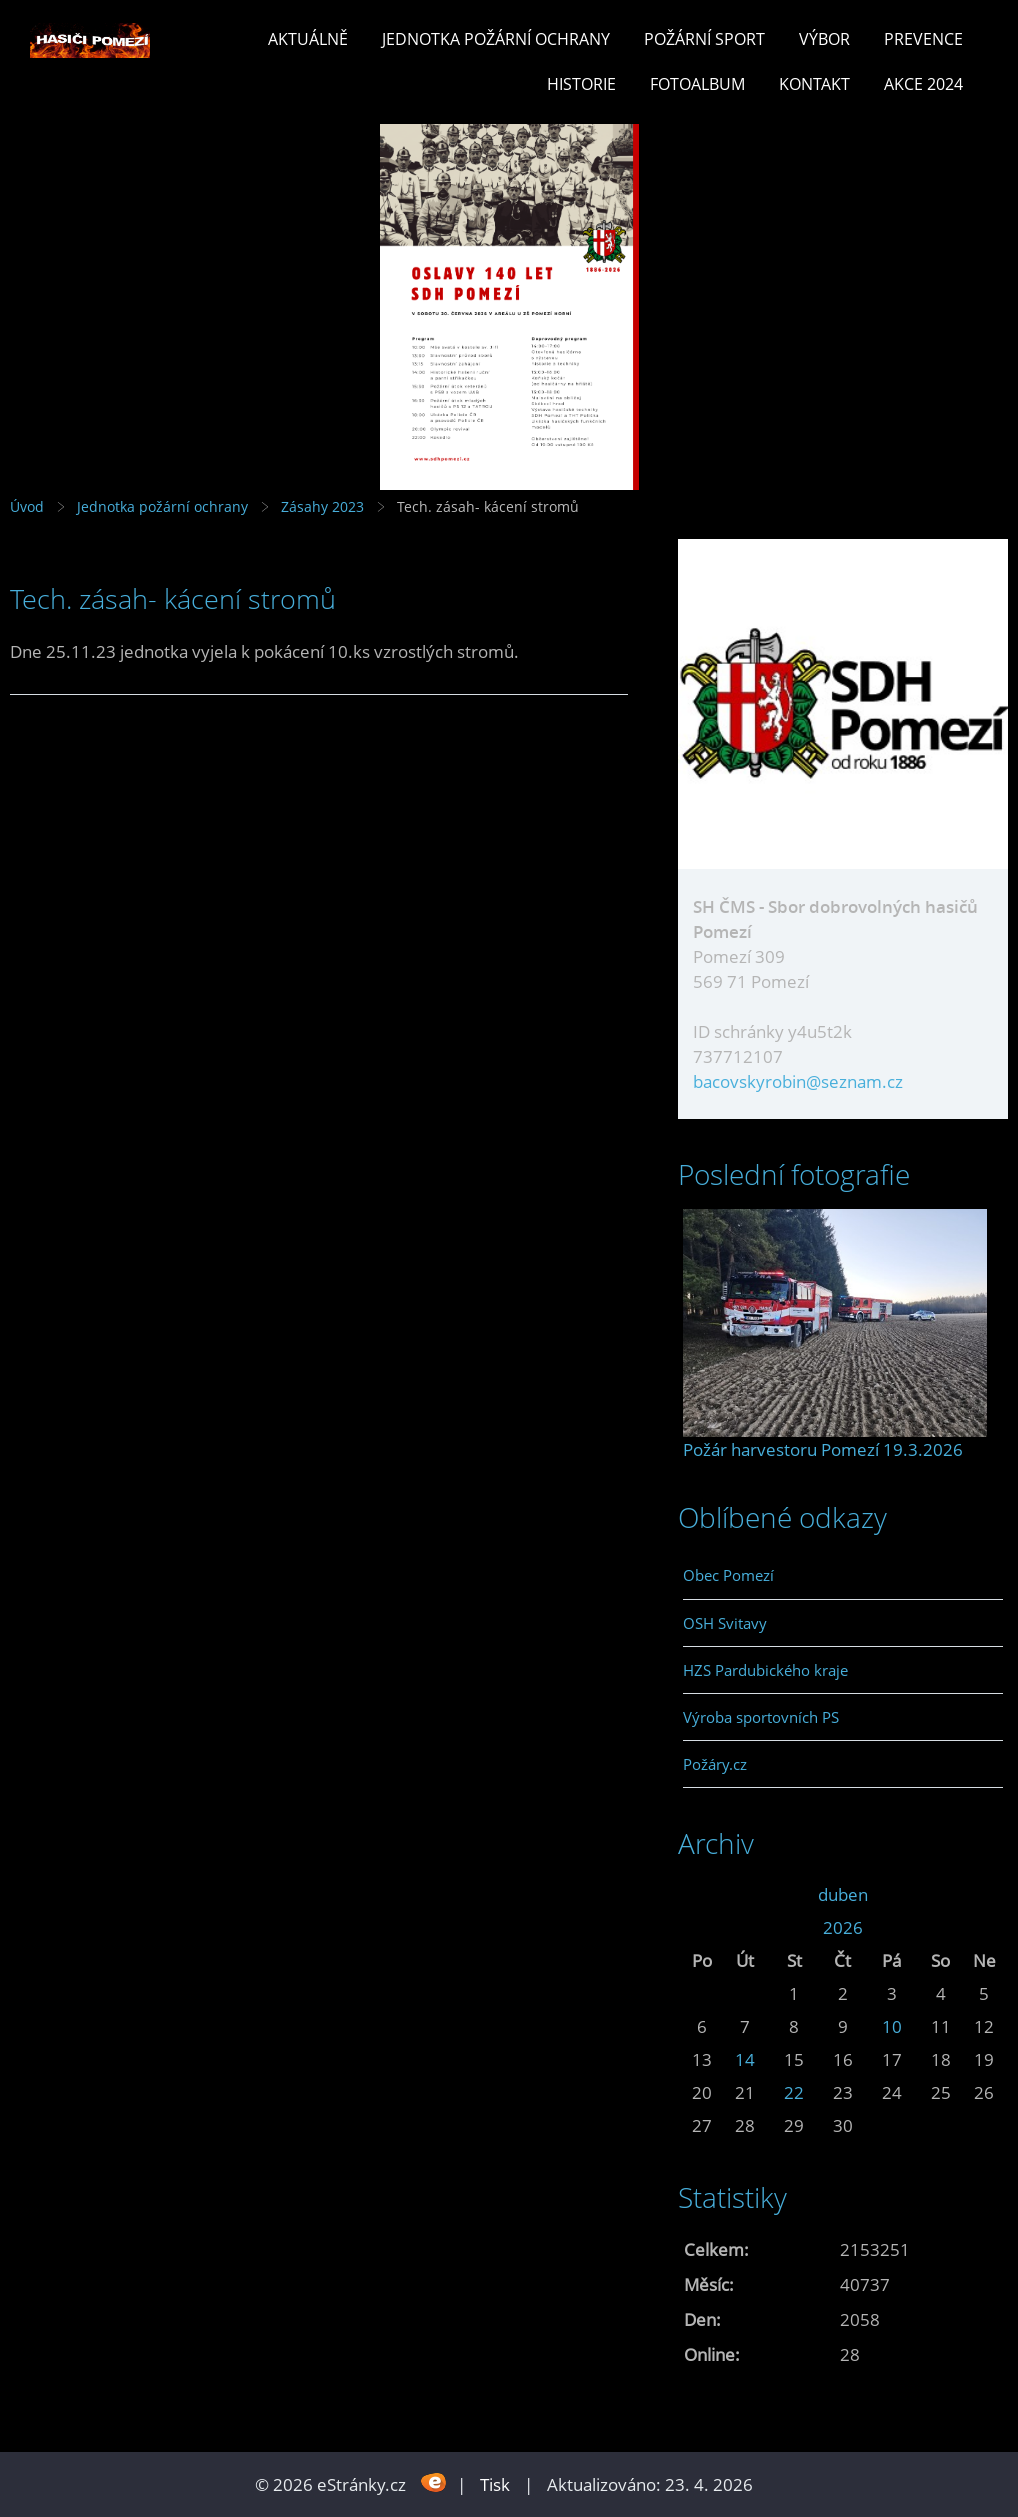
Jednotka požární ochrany (496, 39)
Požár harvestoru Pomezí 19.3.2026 (823, 1449)
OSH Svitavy (725, 1623)
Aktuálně (308, 39)
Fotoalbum (697, 84)
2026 (843, 1927)
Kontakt (814, 84)
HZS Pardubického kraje (765, 1670)
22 (794, 2092)
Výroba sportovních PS (761, 1717)
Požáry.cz (715, 1764)
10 (892, 2026)
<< (702, 1894)
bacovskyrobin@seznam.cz (798, 1081)
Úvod (27, 506)
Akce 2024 (923, 84)
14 (745, 2059)
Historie (581, 84)
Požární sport (704, 39)
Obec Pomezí (728, 1575)
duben (843, 1894)
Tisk (495, 2484)
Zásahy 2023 (322, 506)
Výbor (824, 39)
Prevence (923, 39)
